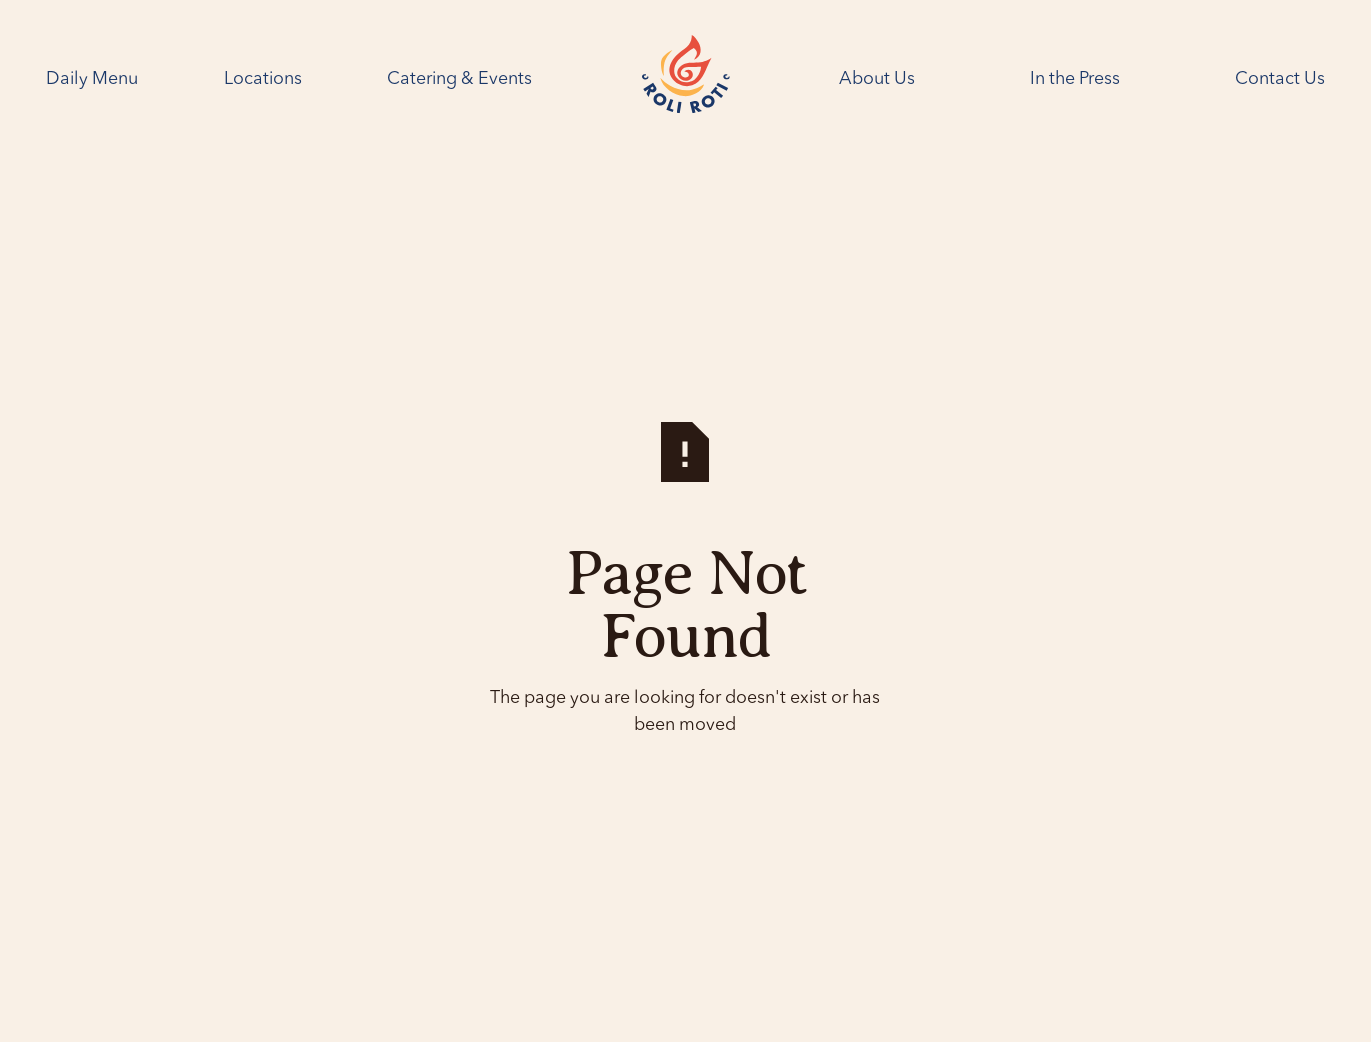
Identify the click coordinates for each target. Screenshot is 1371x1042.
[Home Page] (686, 79)
